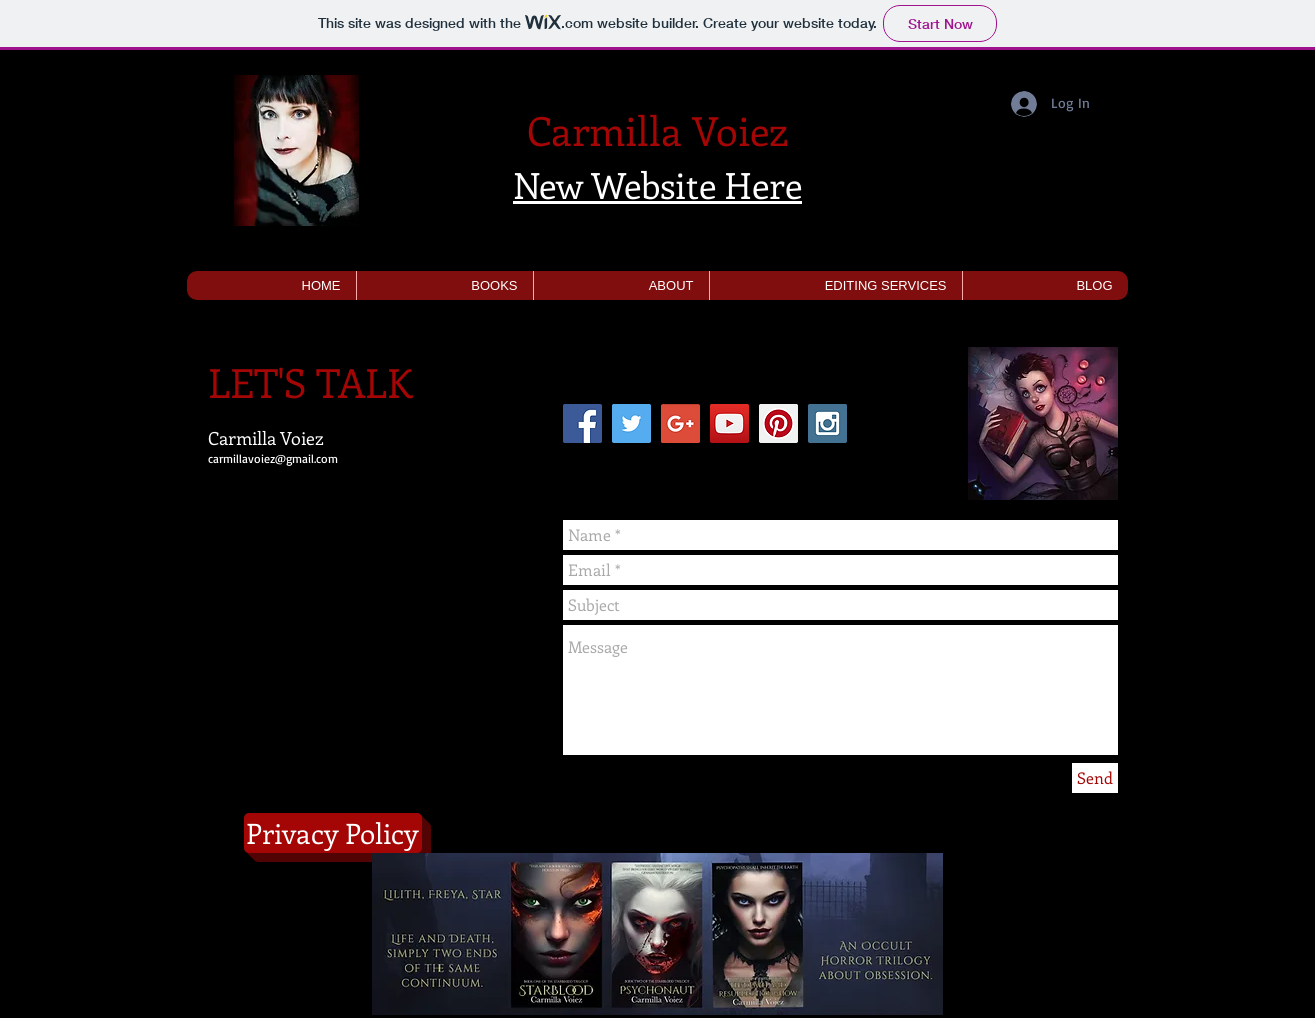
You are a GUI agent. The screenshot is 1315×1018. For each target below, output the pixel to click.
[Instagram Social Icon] (827, 423)
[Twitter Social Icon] (631, 423)
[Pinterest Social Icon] (778, 423)
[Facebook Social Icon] (582, 423)
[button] (444, 285)
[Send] (1095, 778)
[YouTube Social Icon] (729, 423)
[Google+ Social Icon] (680, 423)
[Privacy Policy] (333, 833)
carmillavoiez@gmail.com (273, 458)
